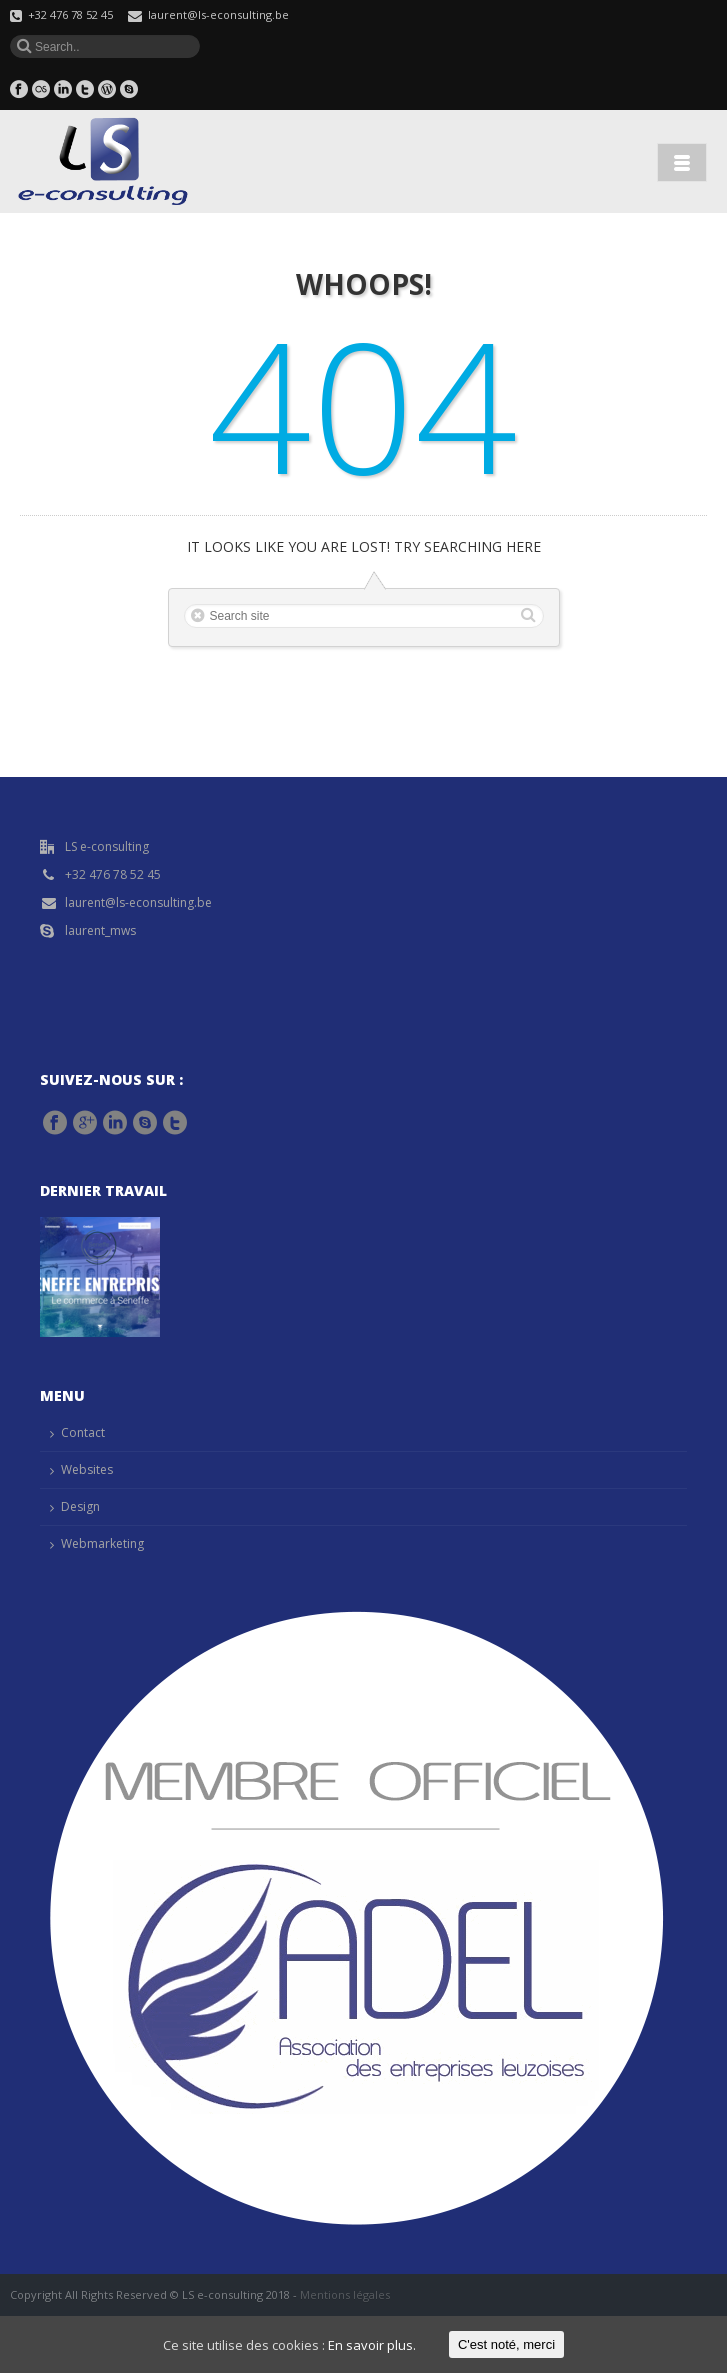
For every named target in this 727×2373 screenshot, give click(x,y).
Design (80, 1506)
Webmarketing (102, 1543)
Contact (83, 1432)
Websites (87, 1469)
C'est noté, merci (506, 2344)
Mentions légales (345, 2294)
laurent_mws (100, 930)
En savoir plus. (372, 2345)
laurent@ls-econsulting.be (218, 14)
